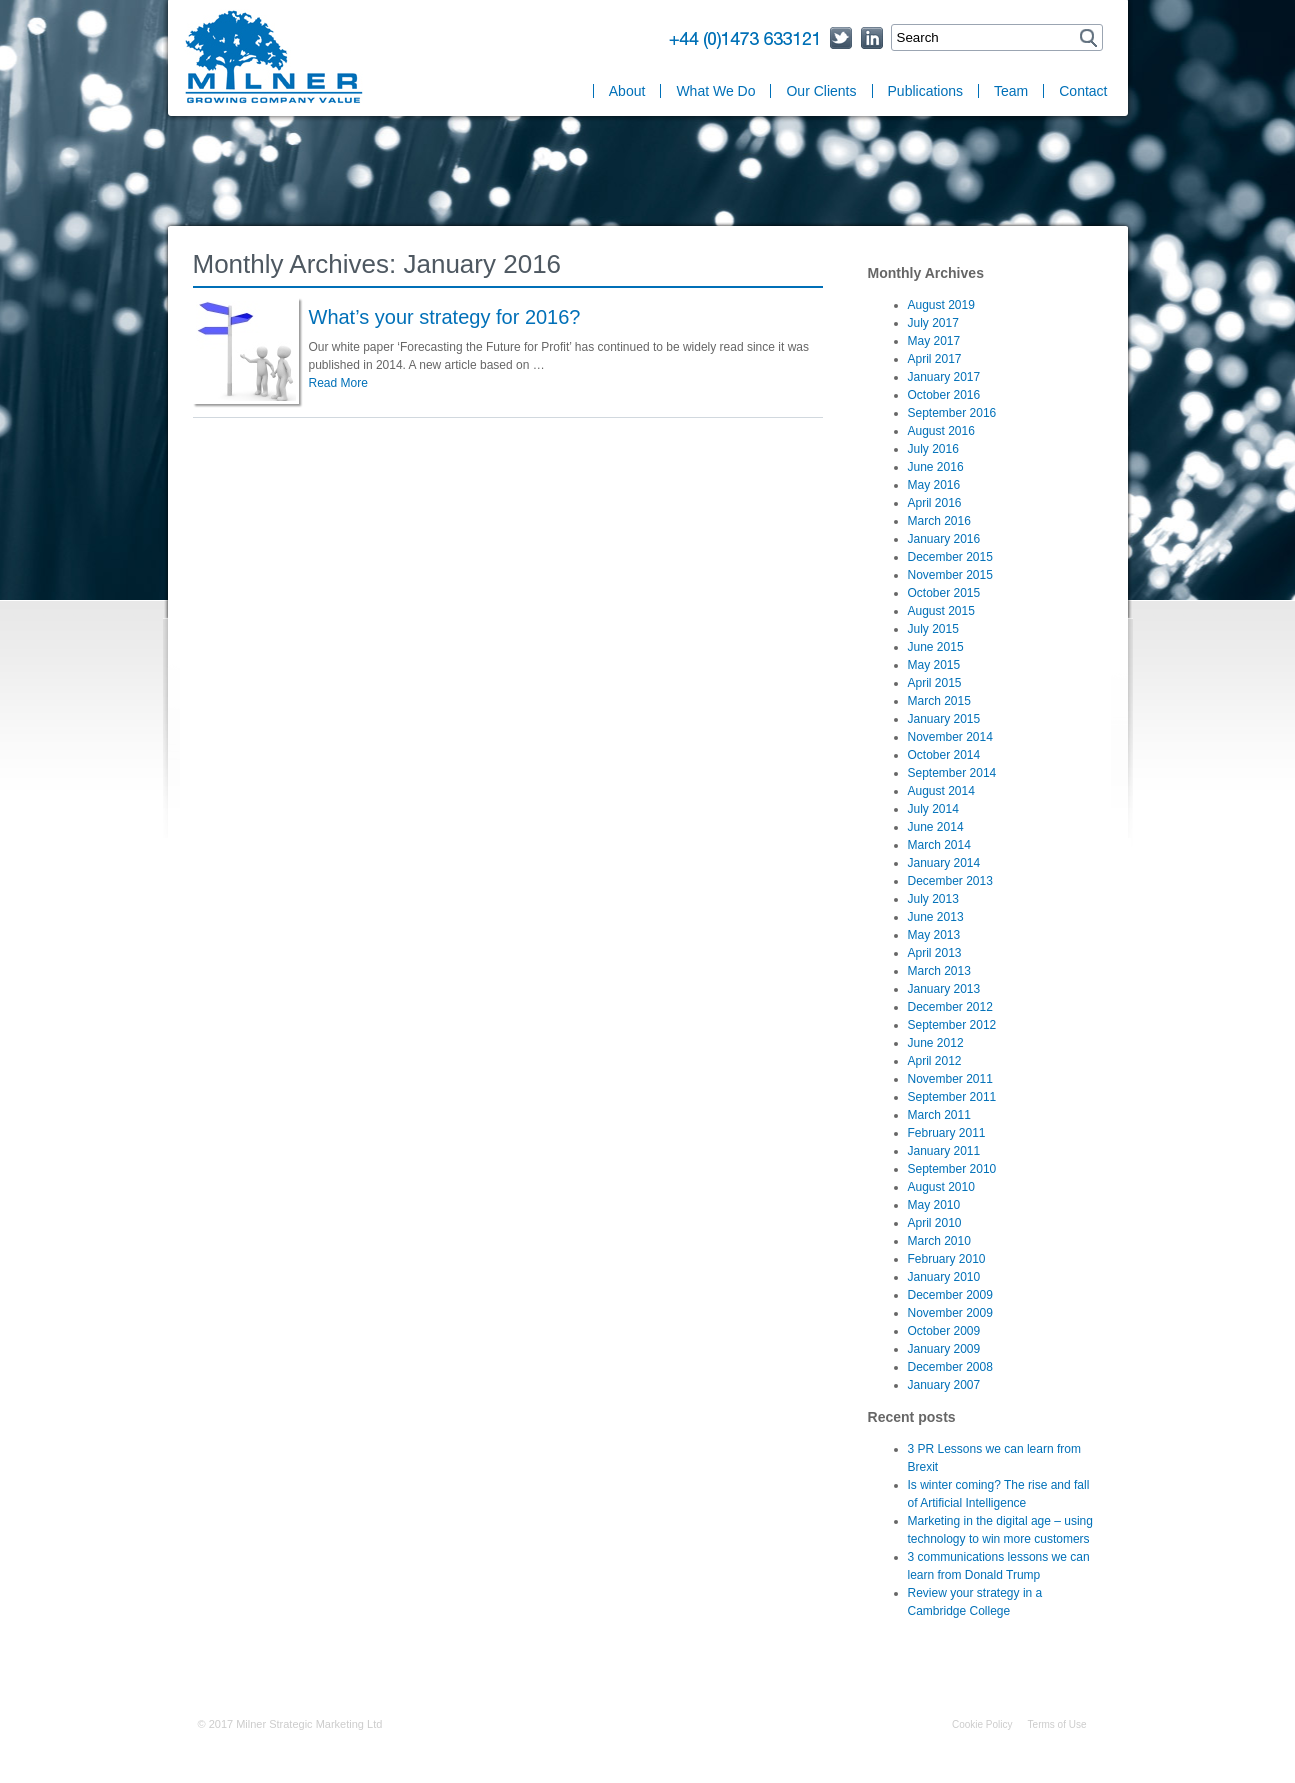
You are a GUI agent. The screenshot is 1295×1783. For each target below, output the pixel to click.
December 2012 (950, 1007)
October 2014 (944, 755)
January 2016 (944, 539)
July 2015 (933, 629)
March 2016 (939, 521)
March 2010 (939, 1241)
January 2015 (944, 719)
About (627, 91)
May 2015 (934, 665)
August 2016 (941, 431)
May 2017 (934, 341)
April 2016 (935, 503)
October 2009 (944, 1331)
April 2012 (935, 1061)
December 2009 (950, 1295)
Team (1011, 91)
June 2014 (936, 827)
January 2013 (944, 989)
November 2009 (950, 1313)
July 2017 (933, 323)
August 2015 (941, 611)
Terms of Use (1057, 1724)
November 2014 (950, 737)
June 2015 (936, 647)
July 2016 (933, 449)
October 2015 (944, 593)
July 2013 (933, 899)
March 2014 (939, 845)
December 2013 (950, 881)
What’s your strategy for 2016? (445, 317)
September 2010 (952, 1169)
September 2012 (952, 1025)
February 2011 (947, 1133)
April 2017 (935, 359)
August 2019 (941, 305)
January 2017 (944, 377)
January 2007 (944, 1385)
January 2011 (944, 1151)
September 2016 (952, 413)
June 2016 (936, 467)
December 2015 (950, 557)
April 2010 (935, 1223)
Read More (338, 383)
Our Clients (821, 91)
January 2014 (944, 863)
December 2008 (950, 1367)
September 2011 (952, 1097)
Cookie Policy (982, 1724)
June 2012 (936, 1043)
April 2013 (935, 953)
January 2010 (944, 1277)
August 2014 (941, 791)
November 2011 (950, 1079)
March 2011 (939, 1115)
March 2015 (939, 701)
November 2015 (950, 575)
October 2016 (944, 395)
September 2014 (952, 773)
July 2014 (933, 809)
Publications (926, 91)
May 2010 (934, 1205)
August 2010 (941, 1187)
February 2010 (947, 1259)
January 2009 (944, 1349)
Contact (1083, 91)
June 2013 (936, 917)
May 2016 (934, 485)
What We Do (715, 91)
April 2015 (935, 683)
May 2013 (934, 935)
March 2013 (939, 971)
